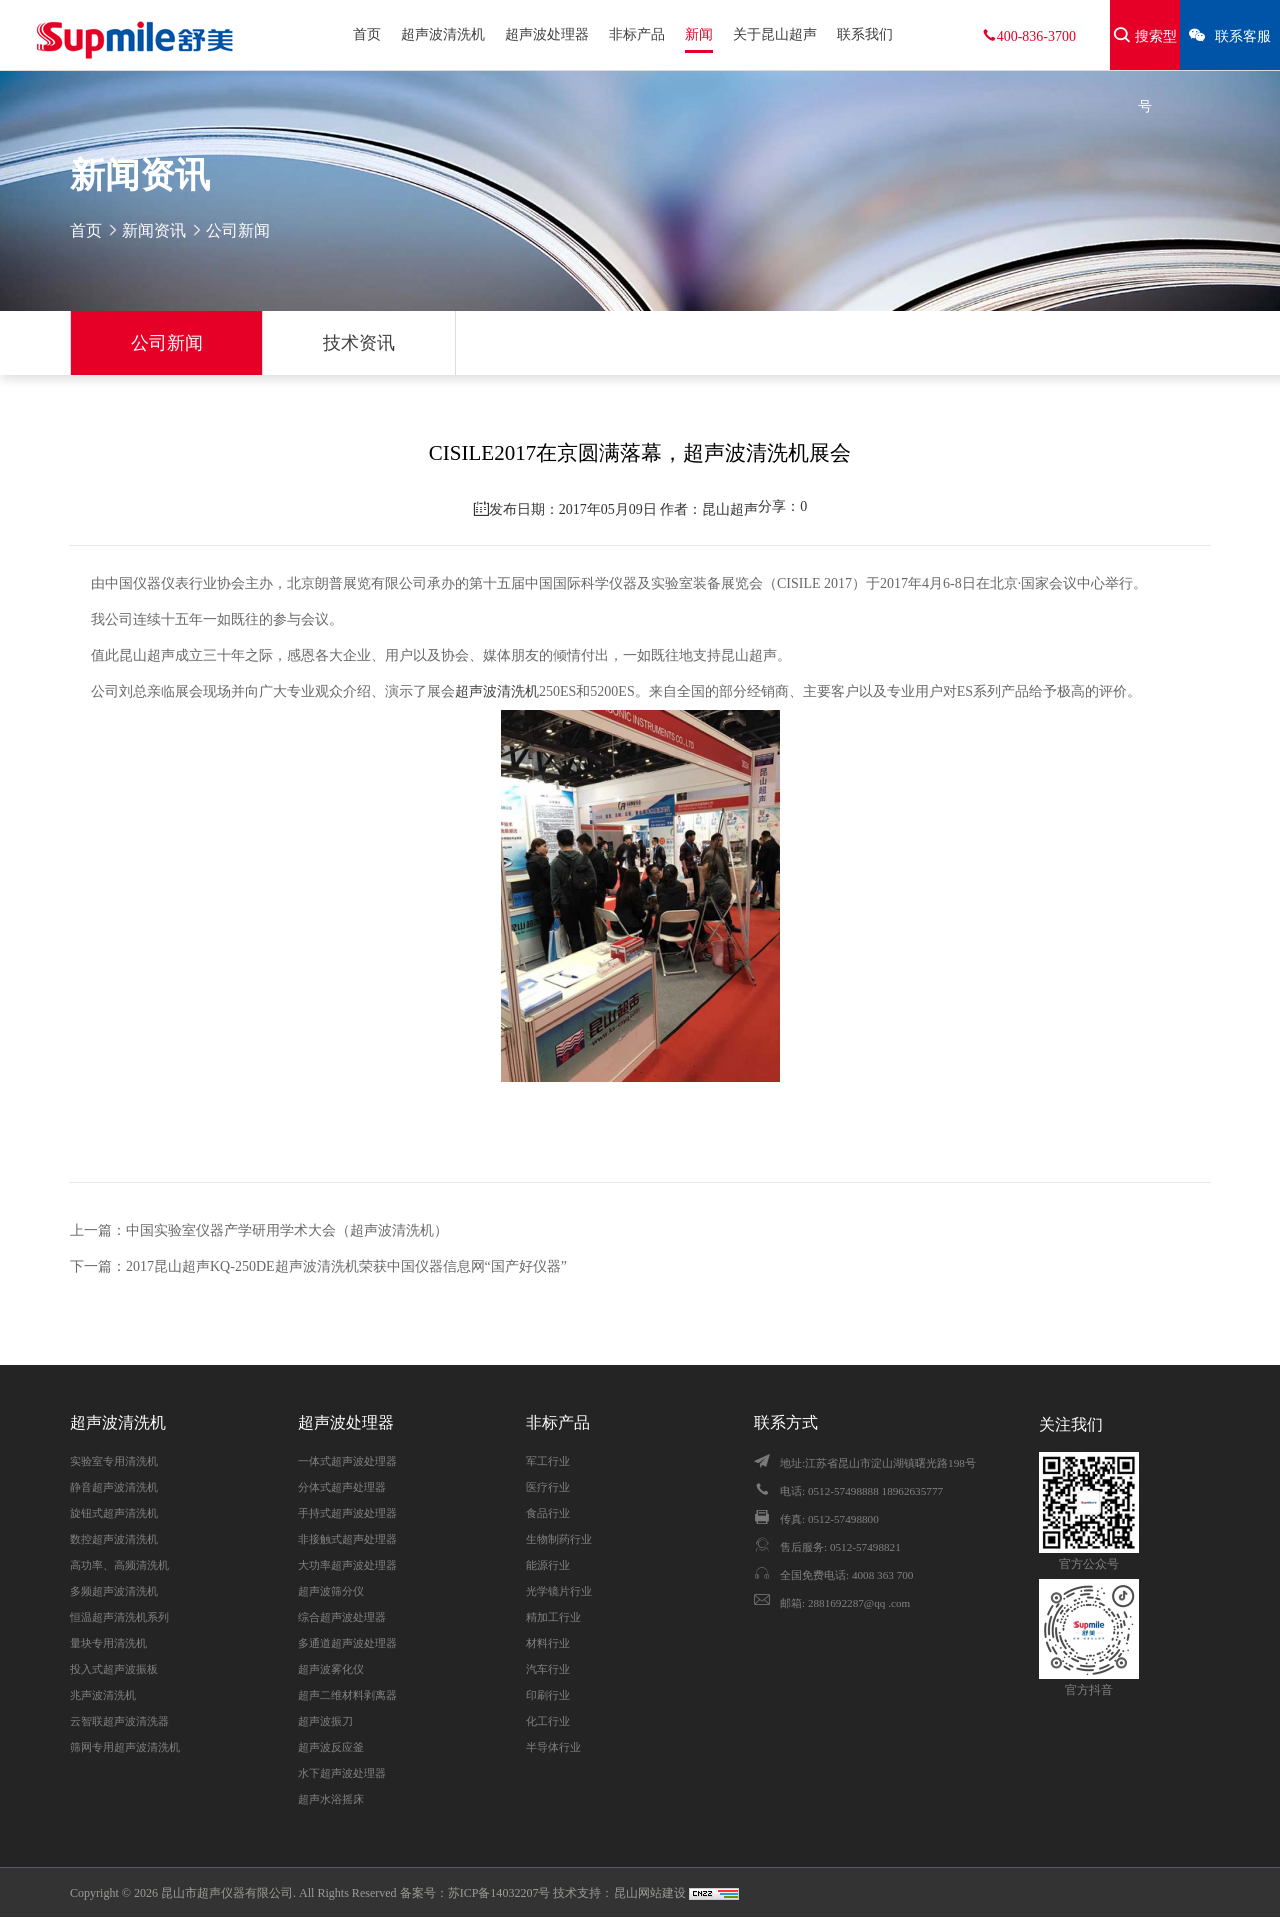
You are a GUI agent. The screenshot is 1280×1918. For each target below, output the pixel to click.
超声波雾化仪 (331, 1669)
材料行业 (548, 1643)
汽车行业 (548, 1669)
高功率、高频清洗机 (119, 1565)
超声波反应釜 (331, 1747)
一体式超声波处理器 (347, 1461)
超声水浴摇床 (331, 1799)
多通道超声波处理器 (347, 1643)
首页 (367, 34)
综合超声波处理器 (342, 1617)
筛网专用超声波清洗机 (125, 1747)
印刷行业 (548, 1695)
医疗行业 (548, 1487)
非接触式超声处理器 (347, 1539)
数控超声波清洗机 (114, 1539)
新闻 (699, 34)
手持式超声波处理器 (347, 1513)
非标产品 (637, 34)
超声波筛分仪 (331, 1591)
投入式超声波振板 (114, 1669)
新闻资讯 (154, 230)
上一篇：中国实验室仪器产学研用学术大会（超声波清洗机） (259, 1230)
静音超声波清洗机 (114, 1487)
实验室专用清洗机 (114, 1461)
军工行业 (548, 1461)
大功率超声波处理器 (347, 1565)
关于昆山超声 (775, 34)
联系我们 (865, 34)
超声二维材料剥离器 (347, 1695)
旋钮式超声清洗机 (114, 1513)
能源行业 (548, 1565)
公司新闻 (167, 343)
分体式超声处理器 (342, 1487)
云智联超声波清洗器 (119, 1721)
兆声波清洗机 (103, 1695)
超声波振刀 (325, 1721)
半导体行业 (553, 1747)
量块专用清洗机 (108, 1643)
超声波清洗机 (443, 34)
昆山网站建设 (651, 1893)
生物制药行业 (559, 1539)
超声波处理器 (547, 34)
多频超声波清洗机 (114, 1591)
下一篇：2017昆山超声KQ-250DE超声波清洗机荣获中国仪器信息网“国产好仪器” (318, 1266)
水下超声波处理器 (342, 1773)
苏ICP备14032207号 (499, 1893)
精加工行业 (553, 1617)
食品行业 (548, 1513)
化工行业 (548, 1721)
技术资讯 (359, 343)
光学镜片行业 (559, 1591)
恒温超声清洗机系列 (119, 1617)
